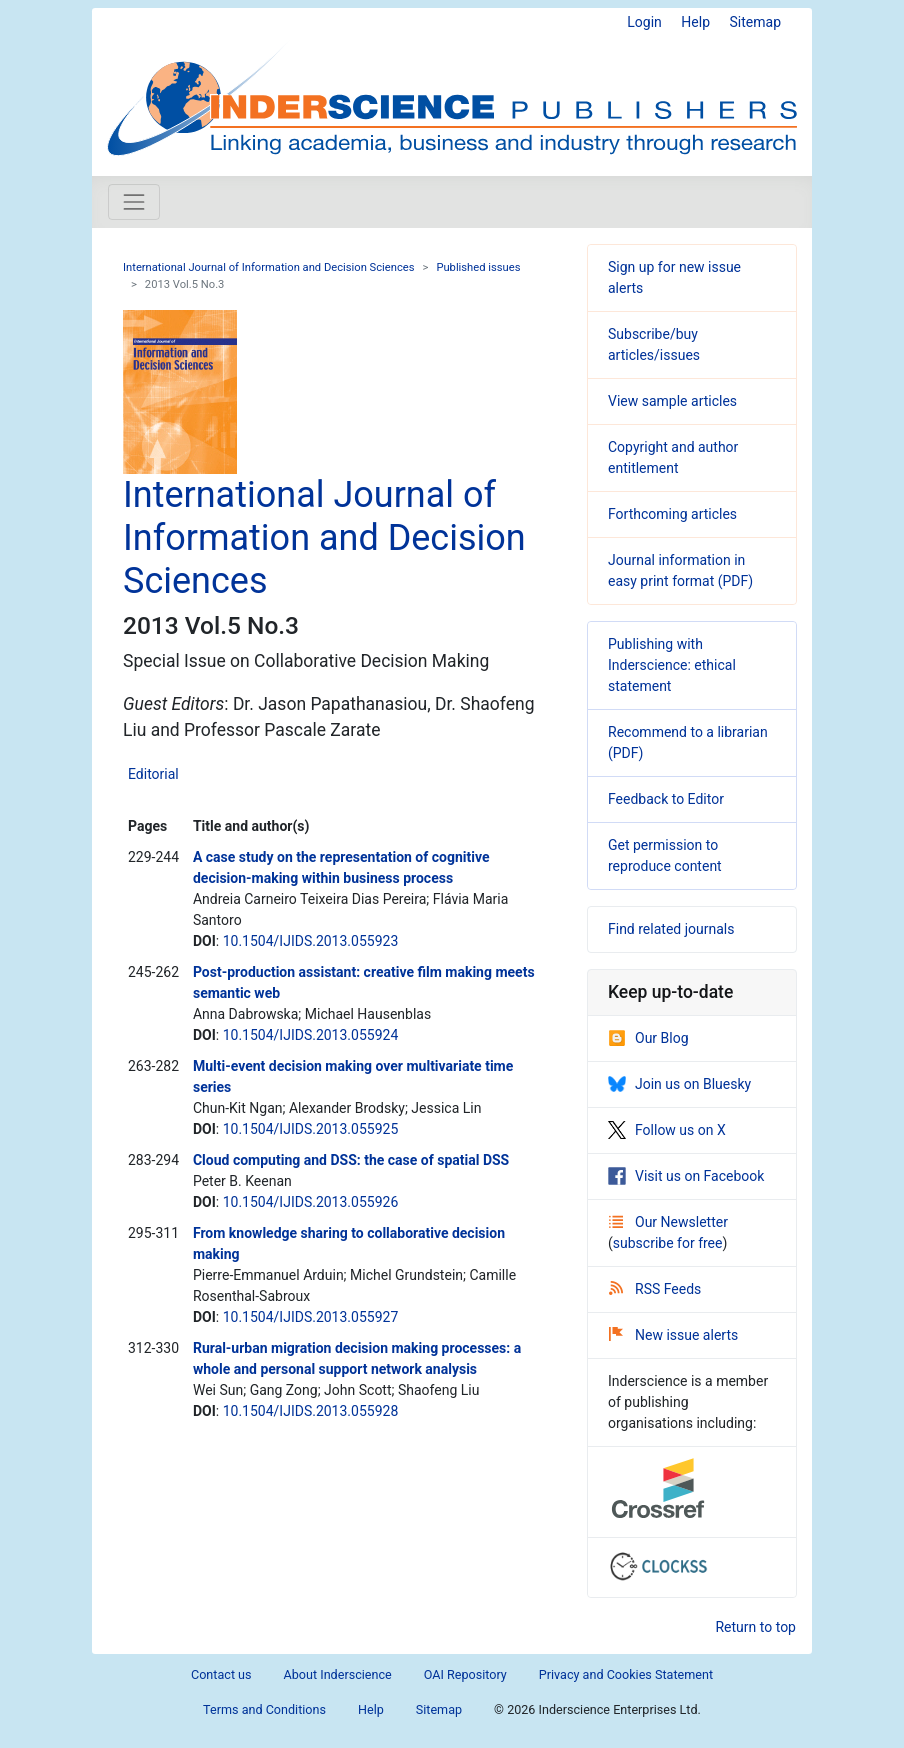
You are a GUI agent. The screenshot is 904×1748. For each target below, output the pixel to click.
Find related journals (671, 929)
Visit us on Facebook (686, 1176)
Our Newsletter (668, 1222)
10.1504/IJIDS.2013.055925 (311, 1129)
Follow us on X (667, 1130)
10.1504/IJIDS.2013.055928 (311, 1411)
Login (644, 22)
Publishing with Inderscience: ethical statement (672, 665)
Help (695, 22)
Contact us (221, 1674)
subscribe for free (668, 1243)
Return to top (755, 1627)
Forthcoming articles (672, 514)
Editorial (153, 774)
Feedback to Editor (666, 799)
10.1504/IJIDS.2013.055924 (311, 1035)
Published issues (478, 267)
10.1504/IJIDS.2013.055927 (311, 1317)
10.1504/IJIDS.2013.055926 (311, 1202)
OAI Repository (465, 1674)
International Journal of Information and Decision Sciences (269, 267)
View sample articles (672, 401)
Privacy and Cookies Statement (626, 1674)
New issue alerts (673, 1335)
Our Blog (648, 1038)
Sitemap (755, 22)
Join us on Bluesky (679, 1084)
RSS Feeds (655, 1289)
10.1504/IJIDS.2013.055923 (311, 941)
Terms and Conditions (264, 1709)
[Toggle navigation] (134, 202)
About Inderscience (338, 1674)
